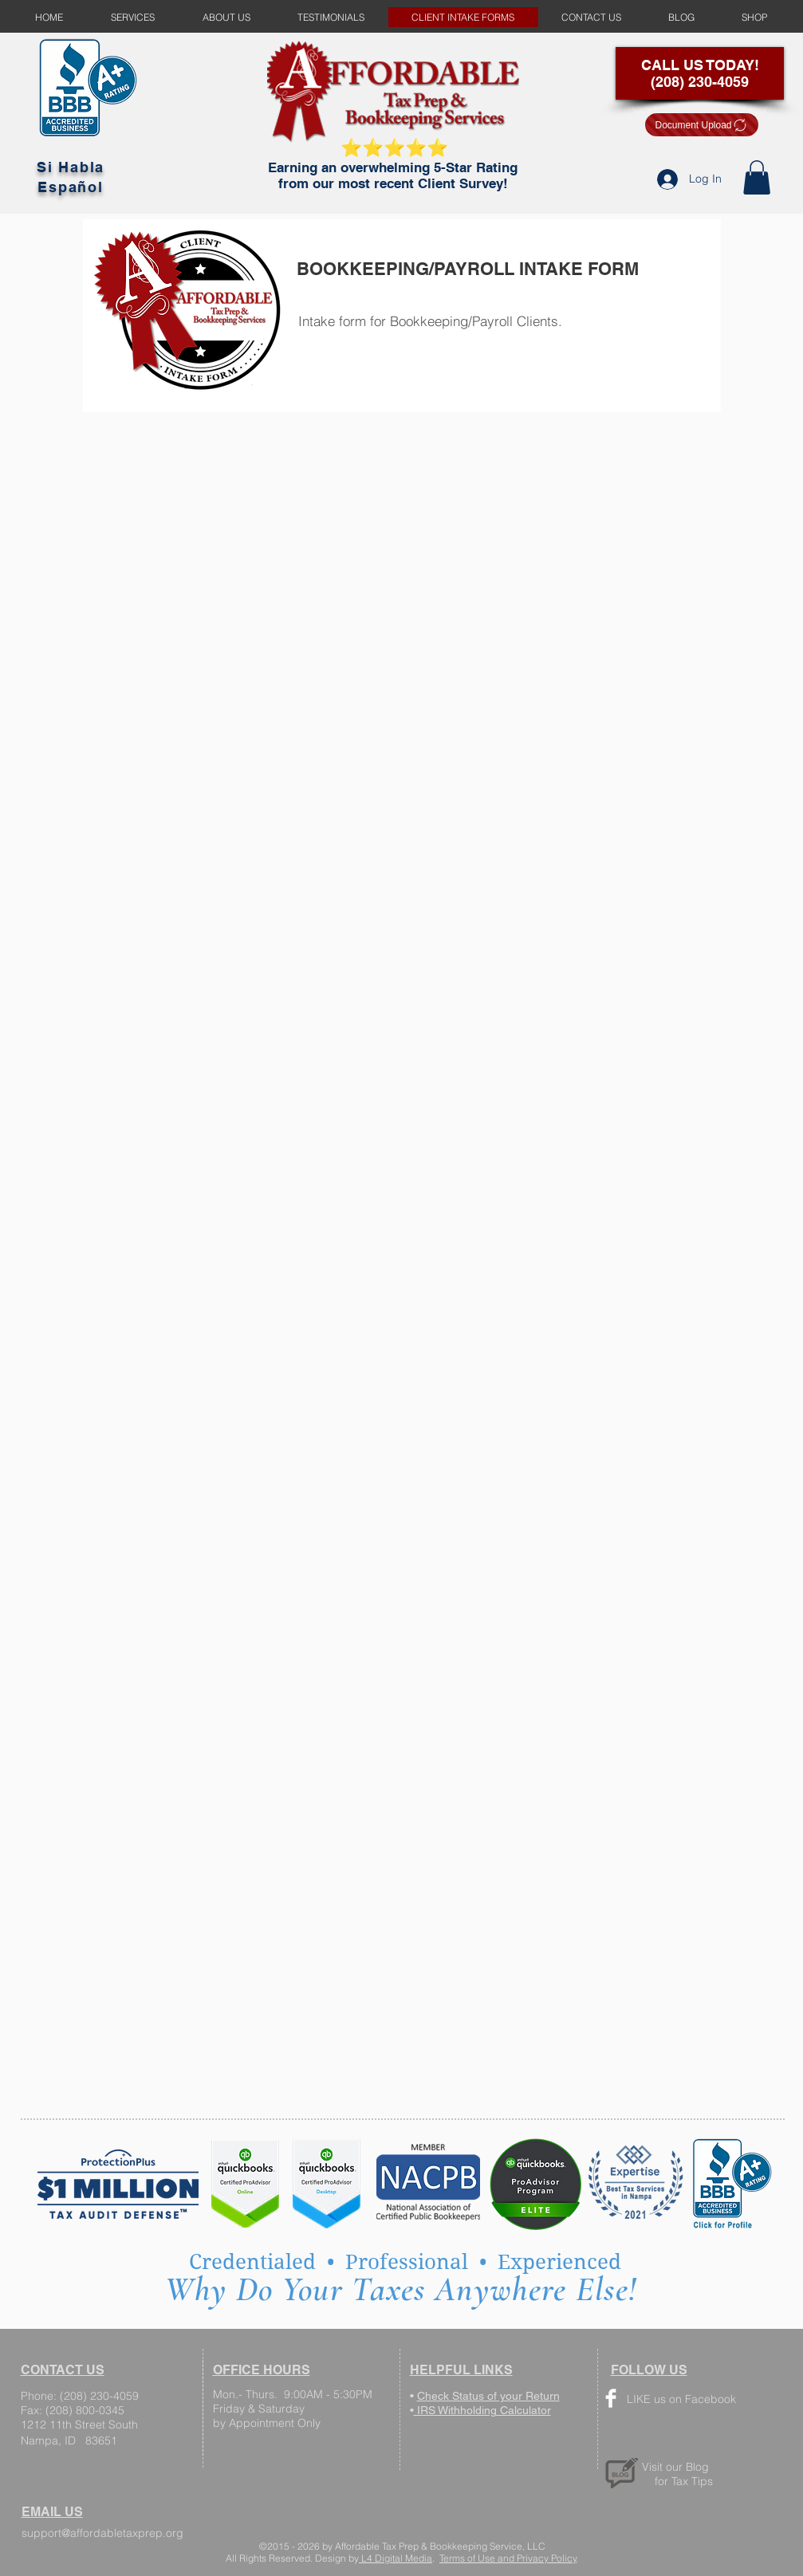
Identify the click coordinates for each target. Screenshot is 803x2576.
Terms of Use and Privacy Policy (508, 2558)
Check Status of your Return (488, 2395)
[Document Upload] (701, 124)
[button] (756, 177)
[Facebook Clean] (610, 2398)
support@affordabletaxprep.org (102, 2533)
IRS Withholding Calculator (482, 2410)
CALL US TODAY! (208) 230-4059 (700, 73)
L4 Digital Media (395, 2558)
